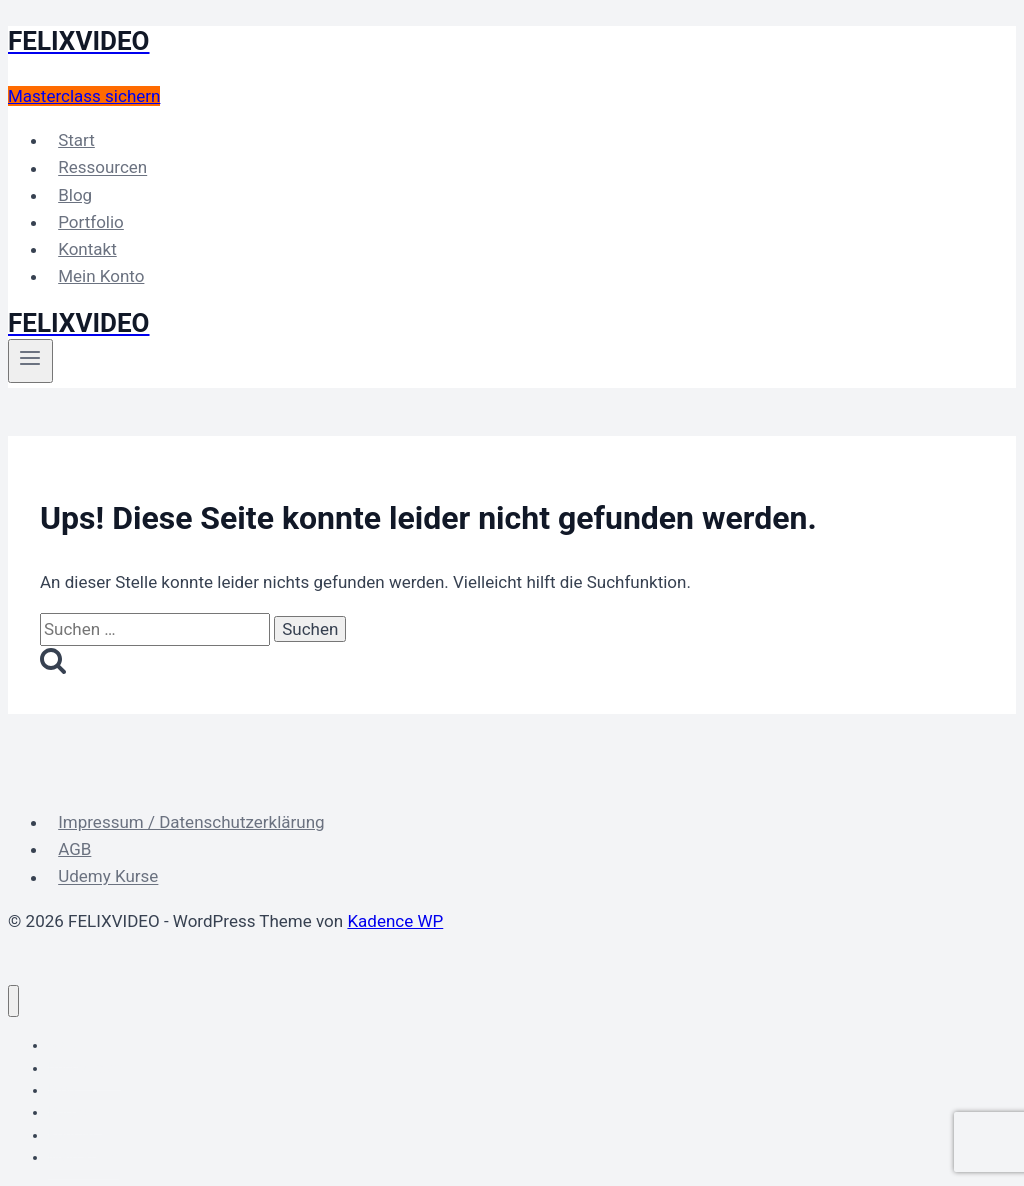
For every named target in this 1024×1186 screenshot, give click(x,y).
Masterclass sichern (84, 96)
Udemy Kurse (108, 877)
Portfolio (91, 222)
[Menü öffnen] (30, 361)
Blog (75, 195)
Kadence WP (395, 921)
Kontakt (87, 249)
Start (76, 140)
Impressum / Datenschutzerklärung (191, 822)
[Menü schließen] (13, 1001)
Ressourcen (102, 168)
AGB (74, 849)
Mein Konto (101, 276)
